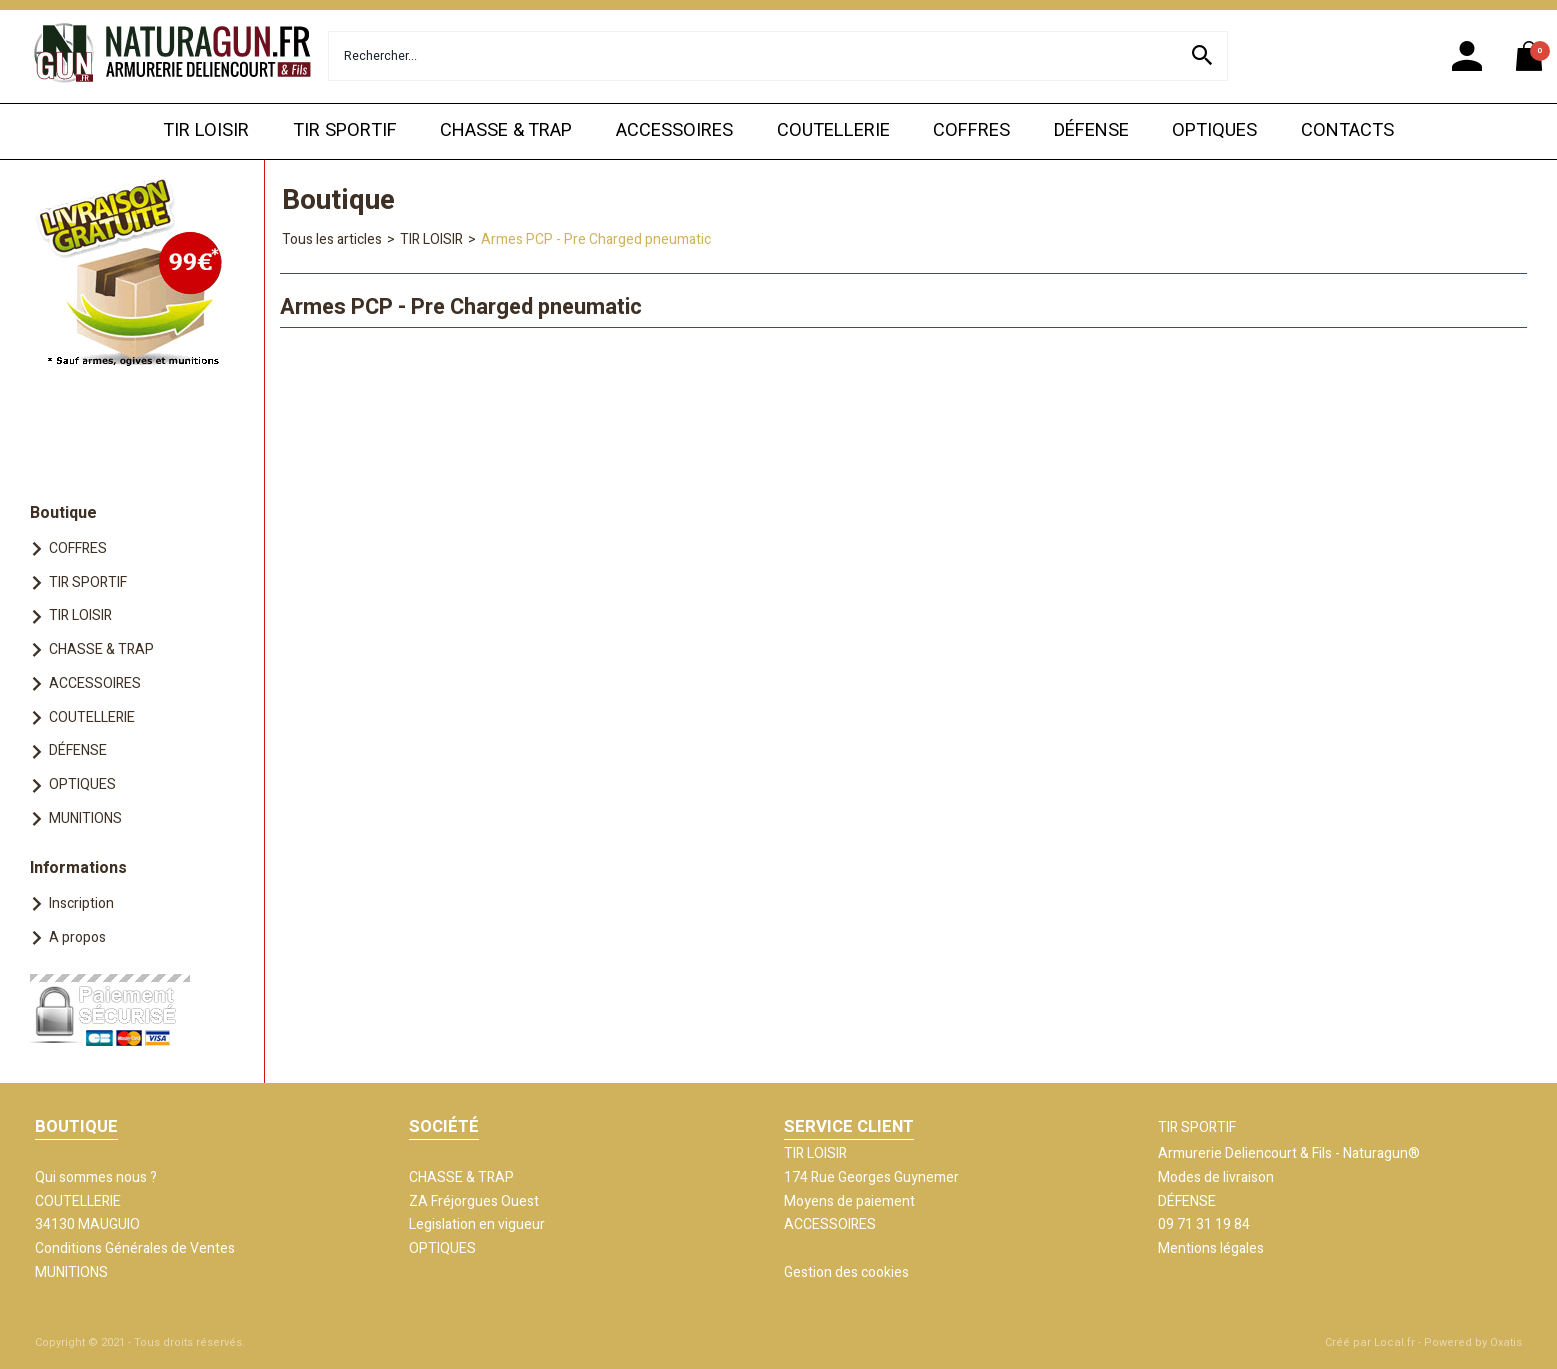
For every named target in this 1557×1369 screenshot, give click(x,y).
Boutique (63, 513)
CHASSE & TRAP (506, 130)
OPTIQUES (1214, 130)
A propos (77, 937)
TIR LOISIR (206, 130)
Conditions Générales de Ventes (135, 1248)
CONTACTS (1347, 130)
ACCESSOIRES (674, 130)
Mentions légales (1211, 1248)
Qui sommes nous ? (96, 1177)
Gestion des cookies (846, 1272)
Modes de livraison (1216, 1177)
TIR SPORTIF (345, 130)
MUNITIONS (85, 818)
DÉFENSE (1091, 130)
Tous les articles (332, 239)
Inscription (81, 903)
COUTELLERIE (833, 130)
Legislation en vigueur (477, 1224)
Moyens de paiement (849, 1201)
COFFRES (971, 130)
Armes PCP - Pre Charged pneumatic (596, 239)
